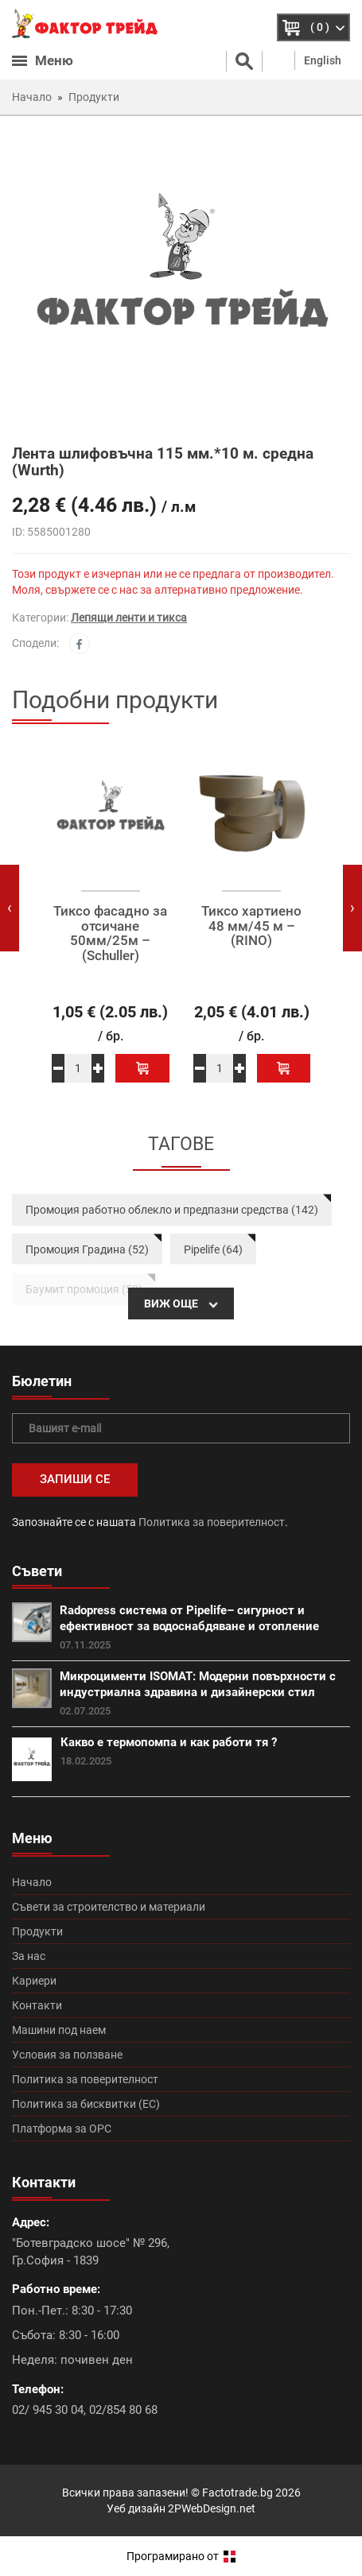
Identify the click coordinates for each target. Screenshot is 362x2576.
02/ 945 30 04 (48, 2410)
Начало (32, 1882)
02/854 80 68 (123, 2410)
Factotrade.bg (237, 2492)
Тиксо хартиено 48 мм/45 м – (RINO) (251, 926)
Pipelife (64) (213, 1249)
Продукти (37, 1931)
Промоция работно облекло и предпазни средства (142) (171, 1209)
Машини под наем (59, 2030)
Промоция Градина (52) (87, 1249)
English (322, 60)
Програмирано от (181, 2556)
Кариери (34, 1980)
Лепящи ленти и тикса (129, 617)
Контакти (37, 2005)
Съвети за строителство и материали (108, 1906)
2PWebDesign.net (211, 2508)
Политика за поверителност (211, 1522)
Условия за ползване (67, 2054)
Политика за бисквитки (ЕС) (86, 2104)
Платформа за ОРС (61, 2128)
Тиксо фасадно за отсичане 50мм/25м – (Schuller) (110, 933)
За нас (28, 1956)
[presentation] (9, 908)
